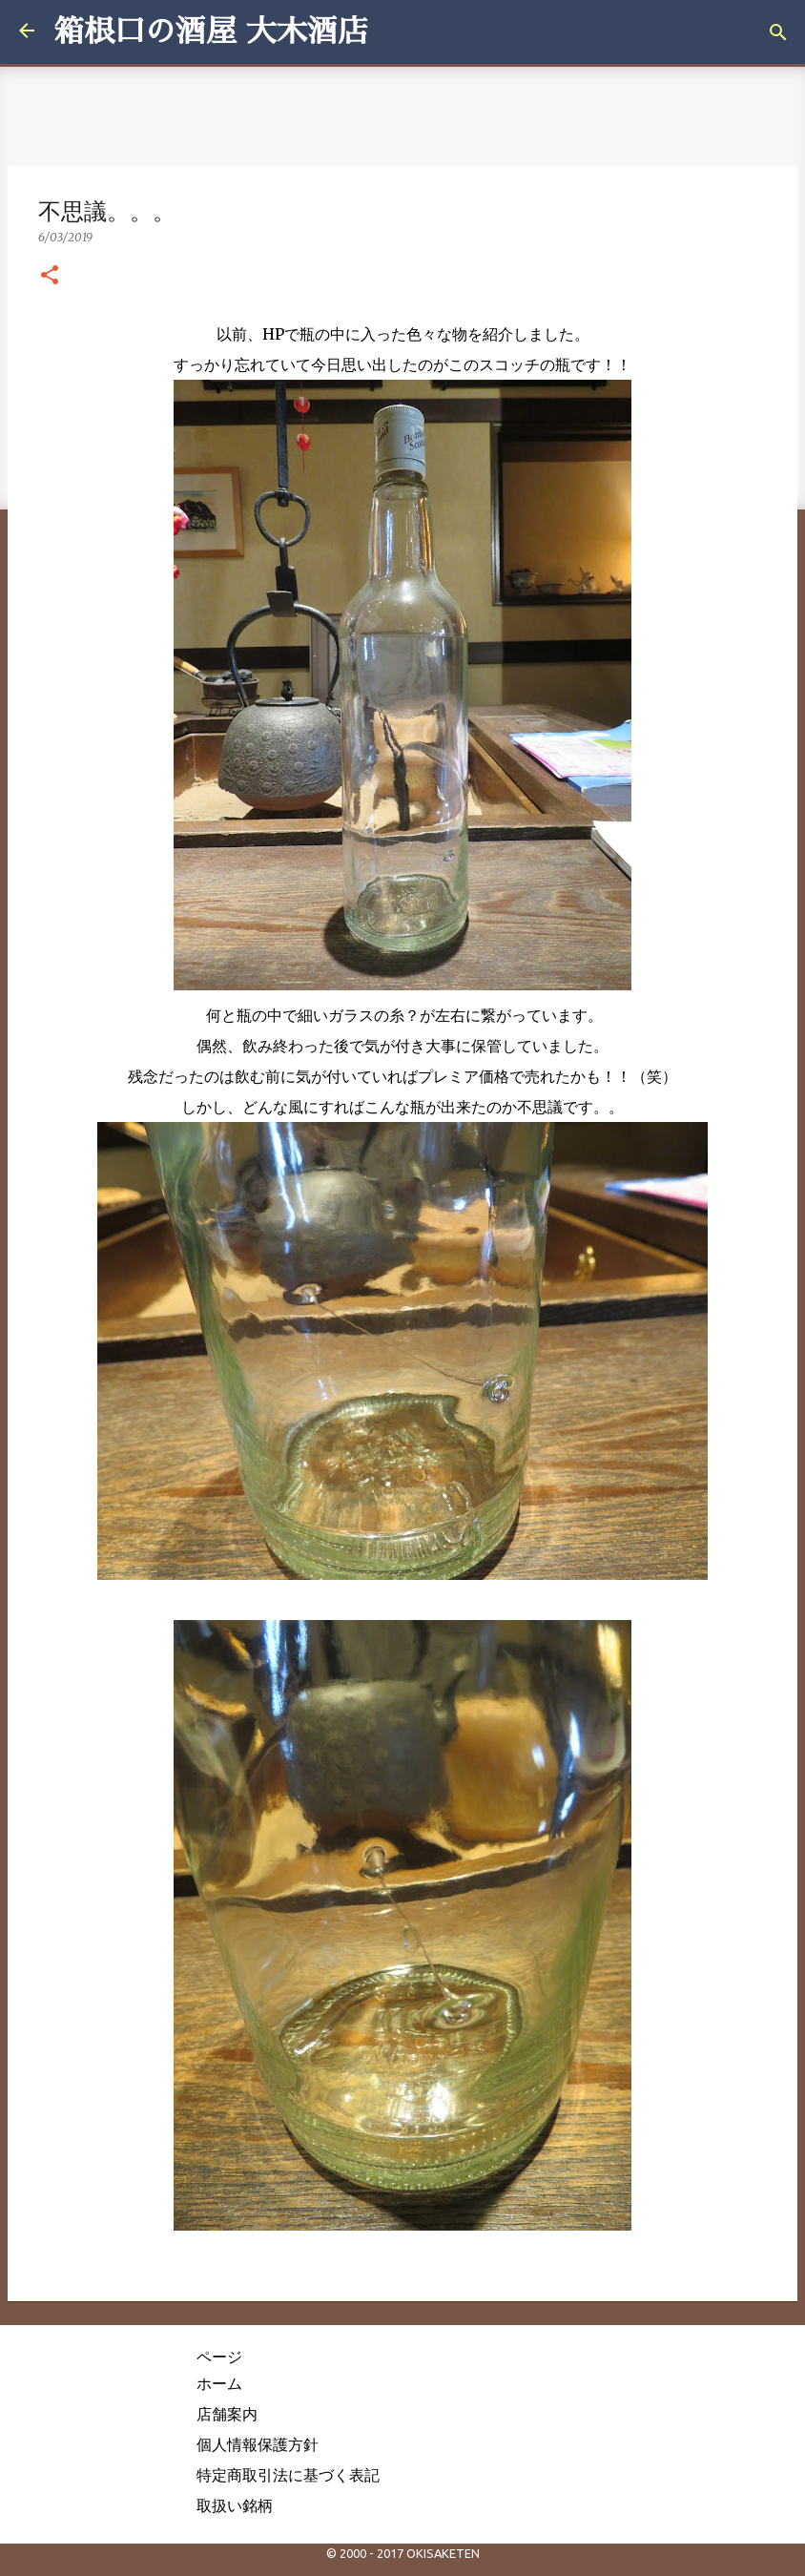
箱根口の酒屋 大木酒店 (210, 31)
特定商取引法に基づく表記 (288, 2474)
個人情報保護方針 (257, 2444)
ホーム (219, 2383)
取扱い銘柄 (234, 2505)
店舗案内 (227, 2413)
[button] (49, 275)
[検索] (778, 32)
